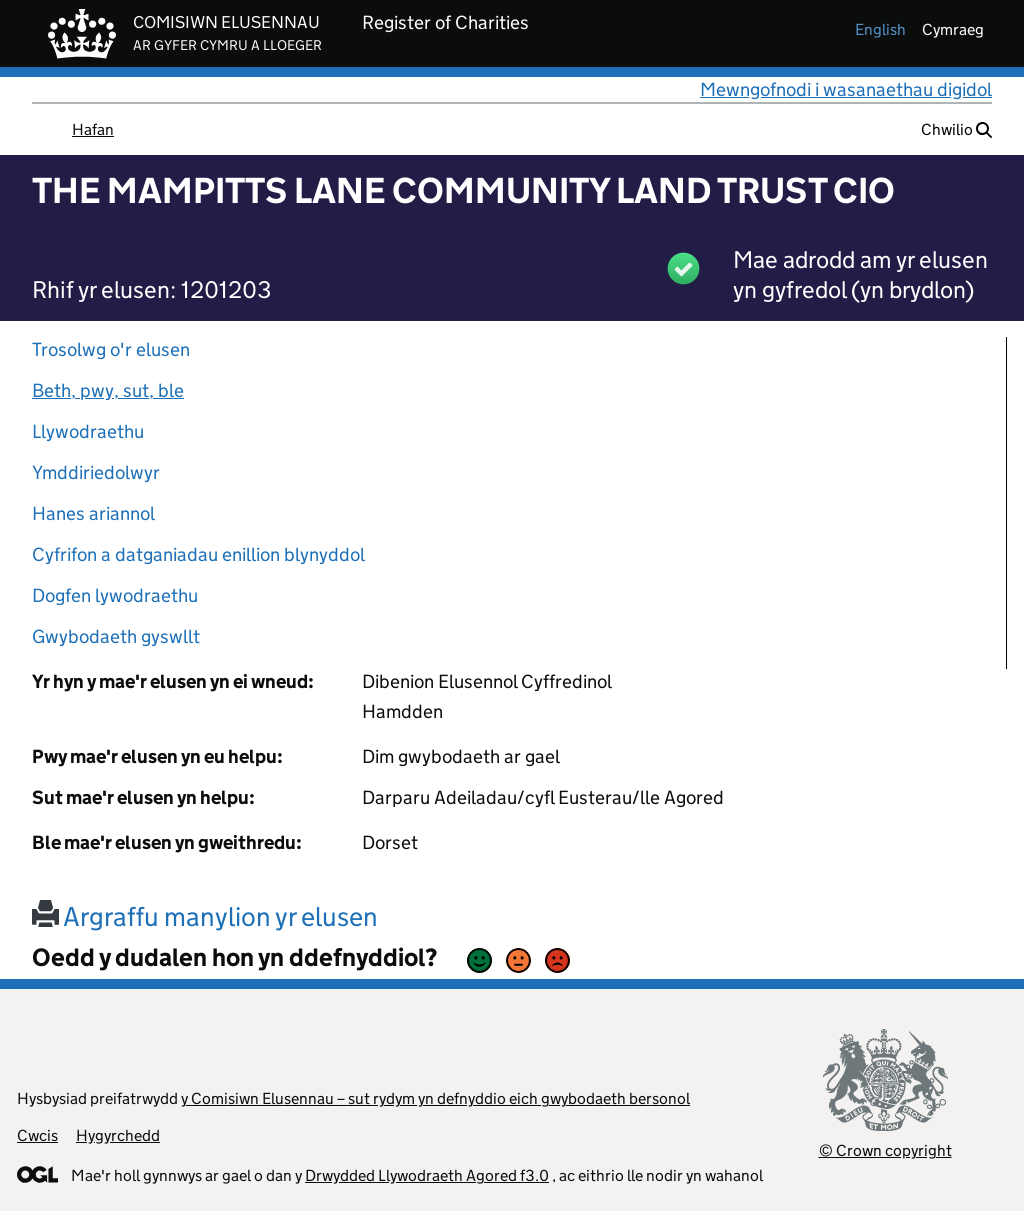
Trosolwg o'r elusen (111, 349)
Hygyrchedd (118, 1135)
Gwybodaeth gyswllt (116, 636)
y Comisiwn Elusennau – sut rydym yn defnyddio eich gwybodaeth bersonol (435, 1098)
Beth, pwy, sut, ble (108, 390)
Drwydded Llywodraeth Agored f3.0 (427, 1175)
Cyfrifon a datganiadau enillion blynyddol (198, 554)
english (880, 29)
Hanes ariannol (93, 513)
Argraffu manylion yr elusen (205, 916)
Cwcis (37, 1135)
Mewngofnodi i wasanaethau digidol (846, 89)
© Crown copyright (885, 1150)
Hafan (93, 129)
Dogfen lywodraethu (115, 595)
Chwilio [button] (956, 129)
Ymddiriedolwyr (96, 472)
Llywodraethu (88, 431)
